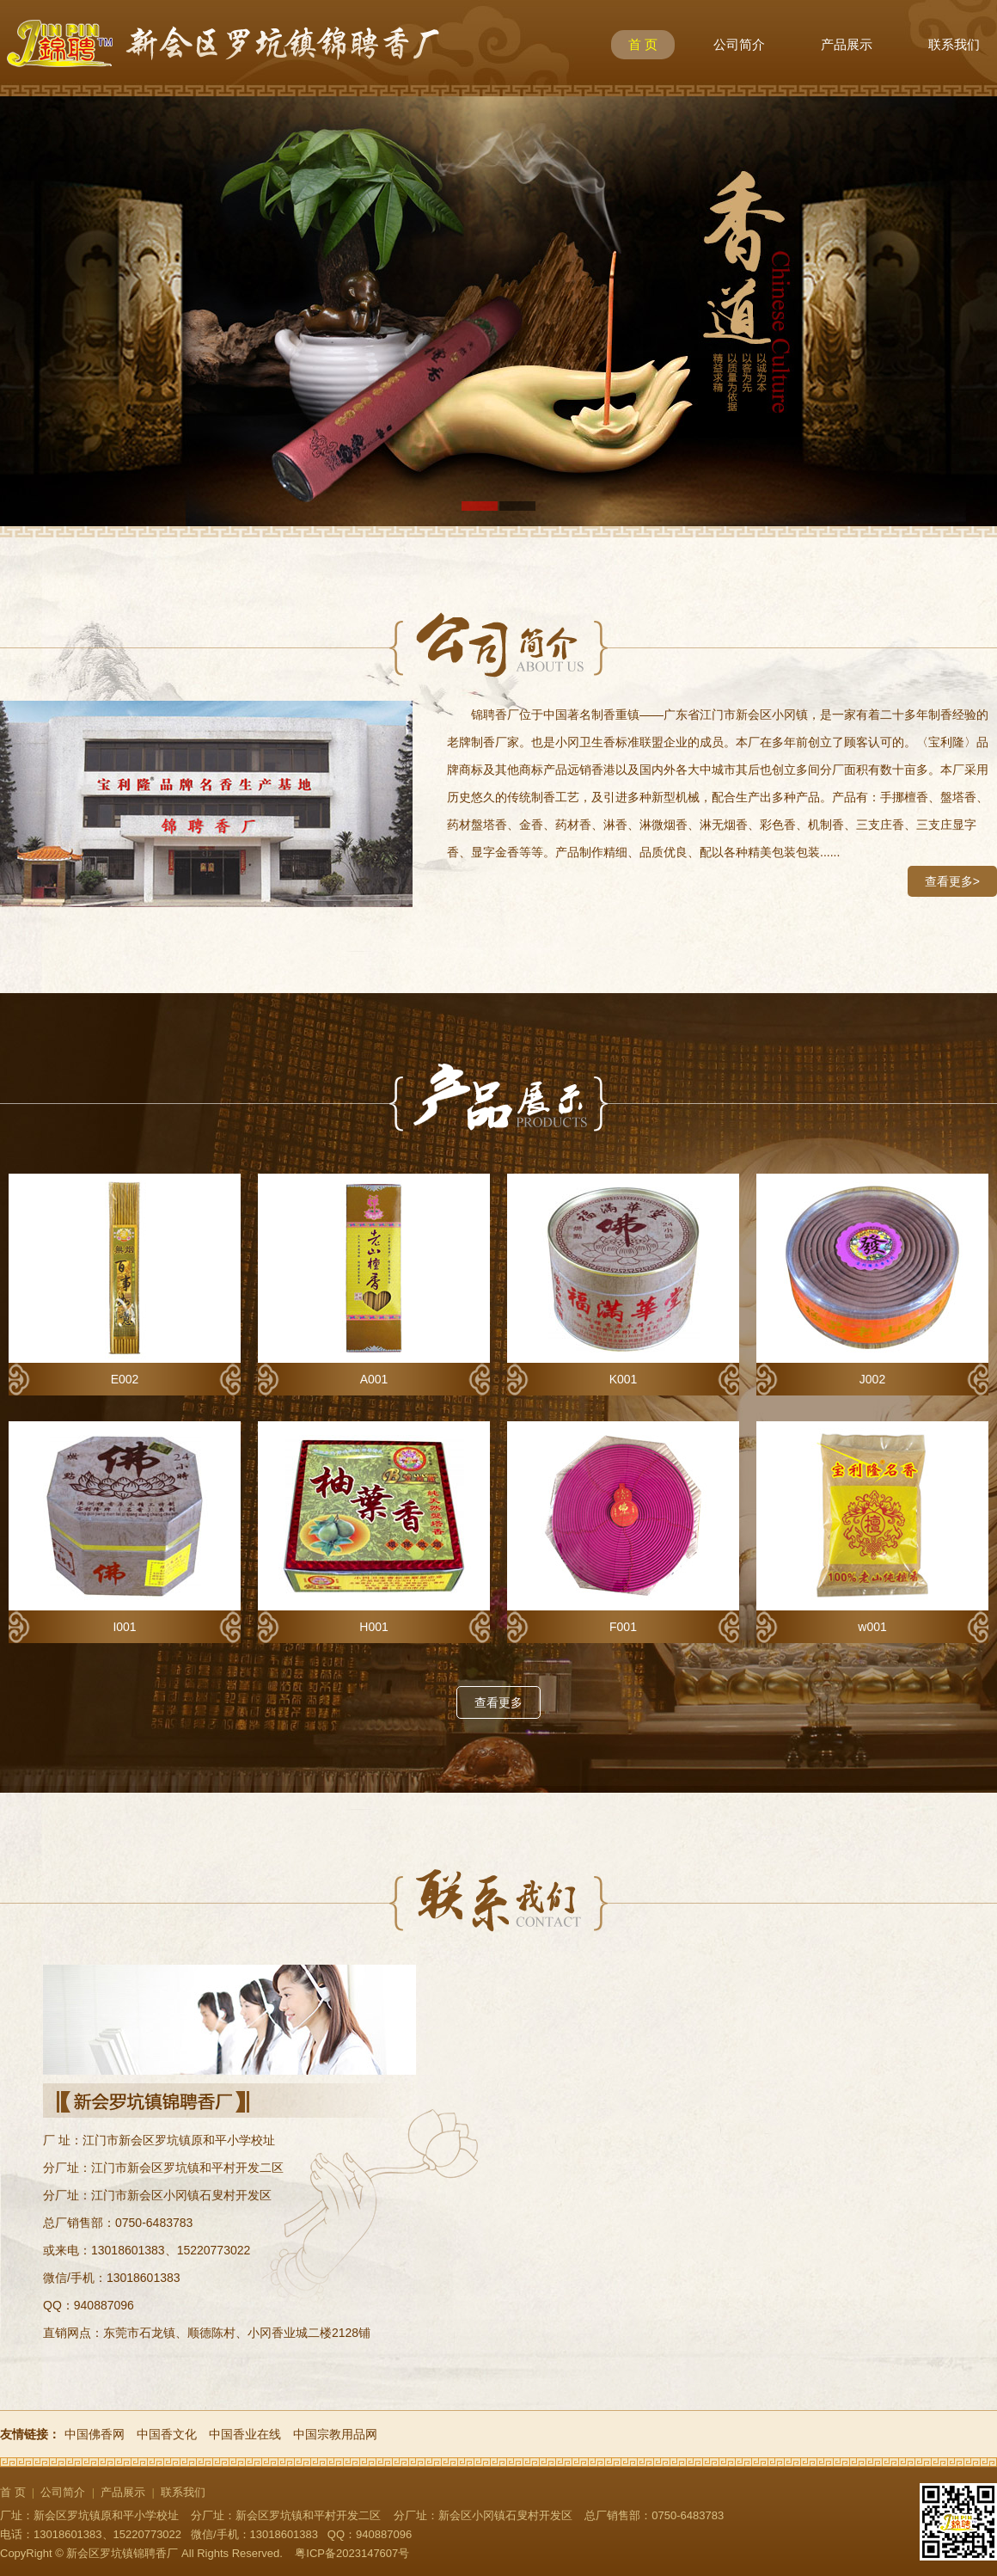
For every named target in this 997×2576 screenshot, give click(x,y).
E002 (125, 1280)
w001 (872, 1527)
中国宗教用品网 (335, 2434)
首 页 (643, 44)
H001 (374, 1527)
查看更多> (952, 881)
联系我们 (954, 44)
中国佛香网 (94, 2434)
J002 (872, 1280)
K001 (623, 1280)
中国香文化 (167, 2434)
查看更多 (498, 1702)
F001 (623, 1527)
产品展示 (846, 44)
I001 (125, 1527)
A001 (374, 1280)
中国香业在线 (245, 2434)
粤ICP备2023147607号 (352, 2553)
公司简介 (739, 44)
